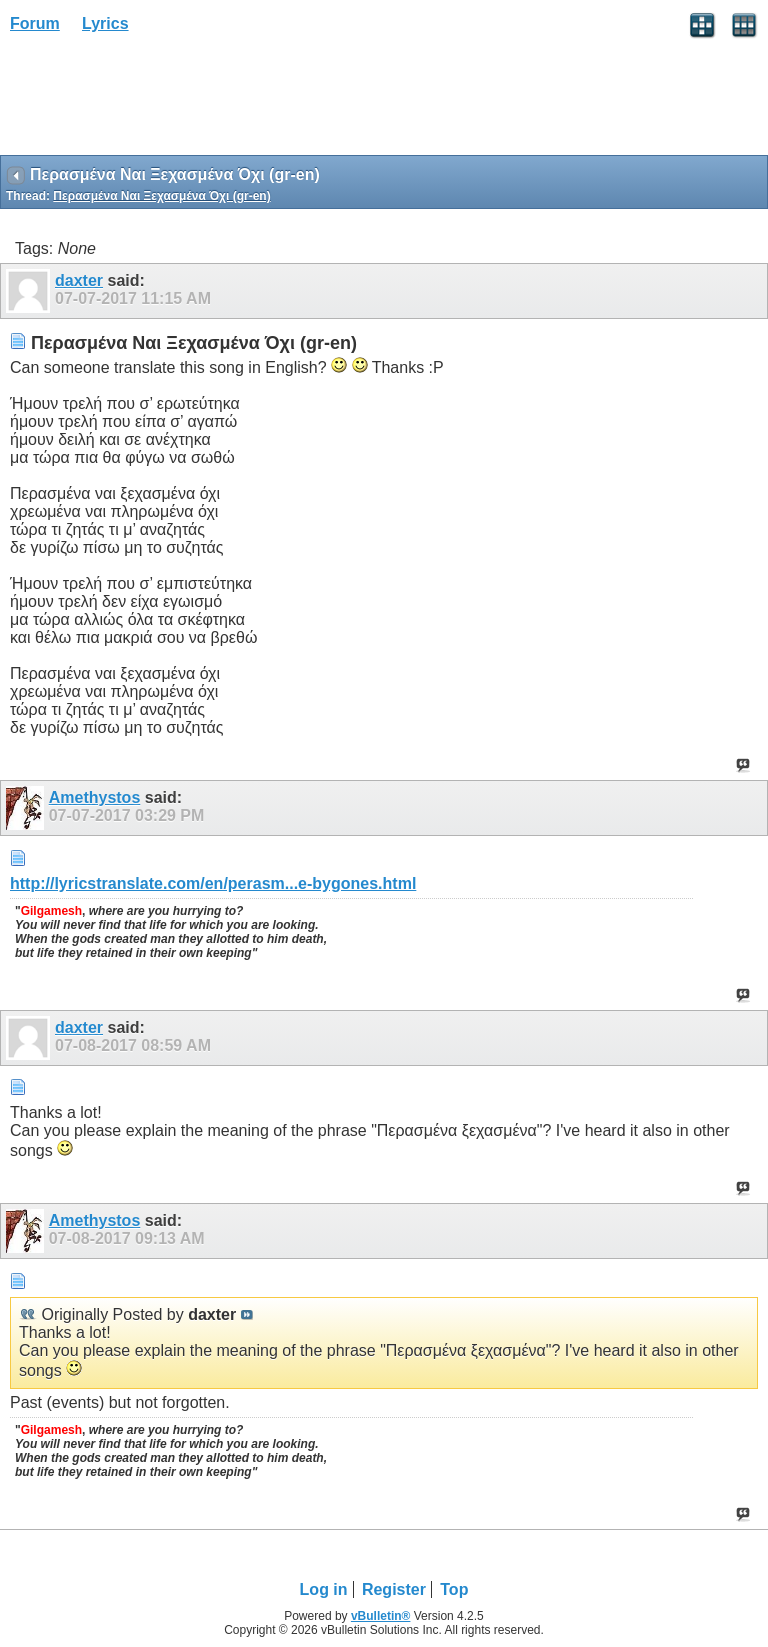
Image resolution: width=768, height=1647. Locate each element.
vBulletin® (381, 1616)
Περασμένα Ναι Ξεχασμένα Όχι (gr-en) (161, 196)
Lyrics (105, 23)
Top (454, 1589)
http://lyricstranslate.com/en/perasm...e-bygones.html (213, 883)
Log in (324, 1589)
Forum (35, 23)
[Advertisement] (160, 101)
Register (394, 1589)
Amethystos (95, 797)
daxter (79, 280)
